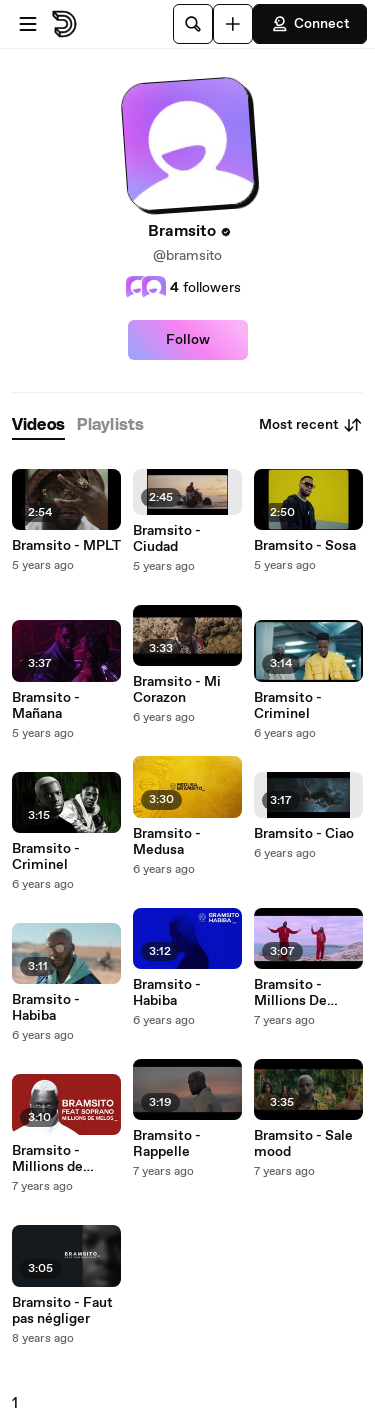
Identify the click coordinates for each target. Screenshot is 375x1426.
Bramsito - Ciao (304, 834)
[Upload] (233, 24)
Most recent (311, 425)
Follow (188, 340)
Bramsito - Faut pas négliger (62, 1311)
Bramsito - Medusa (167, 842)
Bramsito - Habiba (46, 1008)
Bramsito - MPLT (66, 546)
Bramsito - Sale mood (303, 1144)
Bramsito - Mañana (46, 706)
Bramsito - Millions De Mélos (290, 993)
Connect (310, 24)
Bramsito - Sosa (305, 546)
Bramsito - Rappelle (167, 1144)
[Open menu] (28, 24)
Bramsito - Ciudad (167, 539)
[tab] (38, 425)
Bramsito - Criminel (46, 857)
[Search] (193, 24)
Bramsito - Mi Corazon (177, 690)
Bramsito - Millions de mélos (47, 1159)
